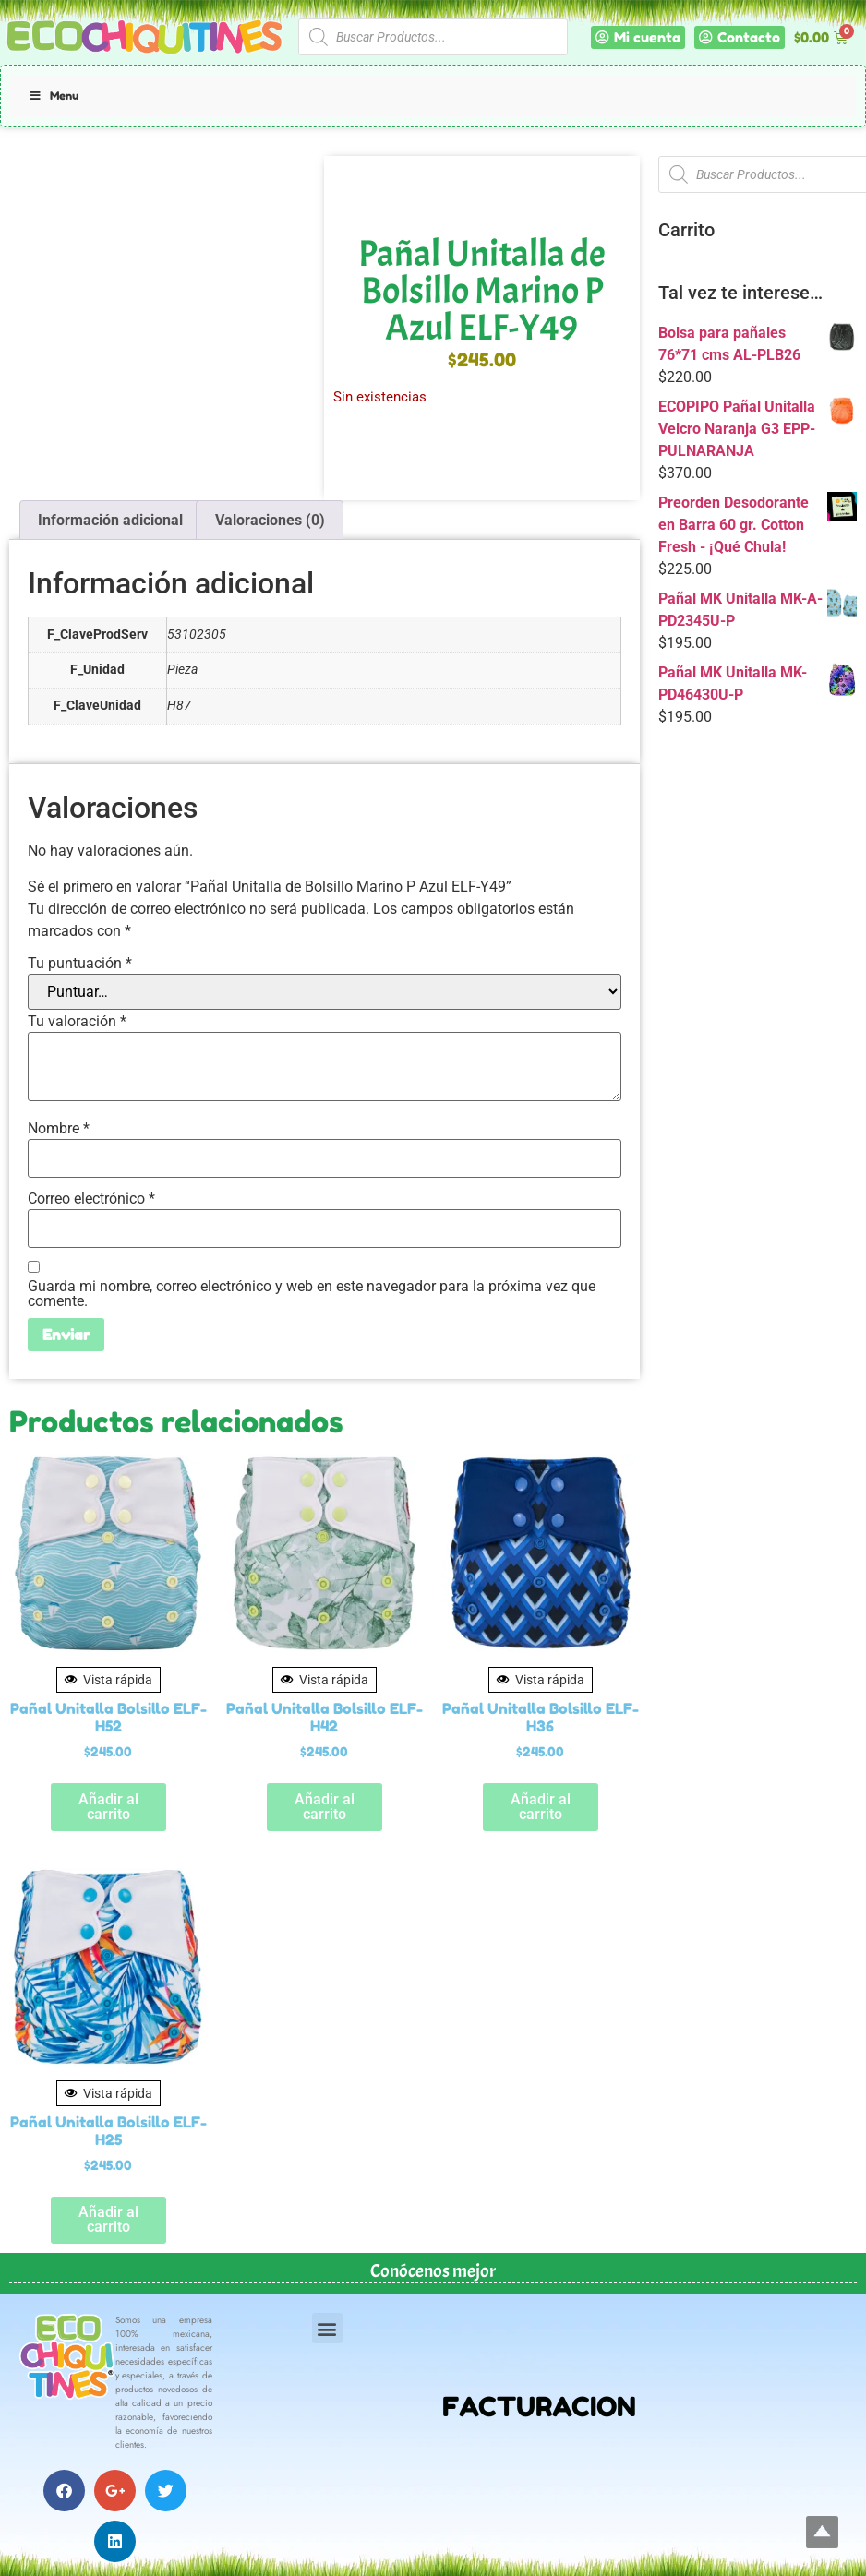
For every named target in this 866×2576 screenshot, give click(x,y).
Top (822, 2532)
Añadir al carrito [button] (108, 1807)
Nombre (59, 1128)
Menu (53, 95)
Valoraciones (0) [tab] (270, 520)
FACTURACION (539, 2406)
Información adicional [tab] (110, 520)
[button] (327, 2328)
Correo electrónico (91, 1199)
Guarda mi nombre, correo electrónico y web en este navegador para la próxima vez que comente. (311, 1294)
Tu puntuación (80, 963)
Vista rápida (108, 1679)
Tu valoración (77, 1021)
